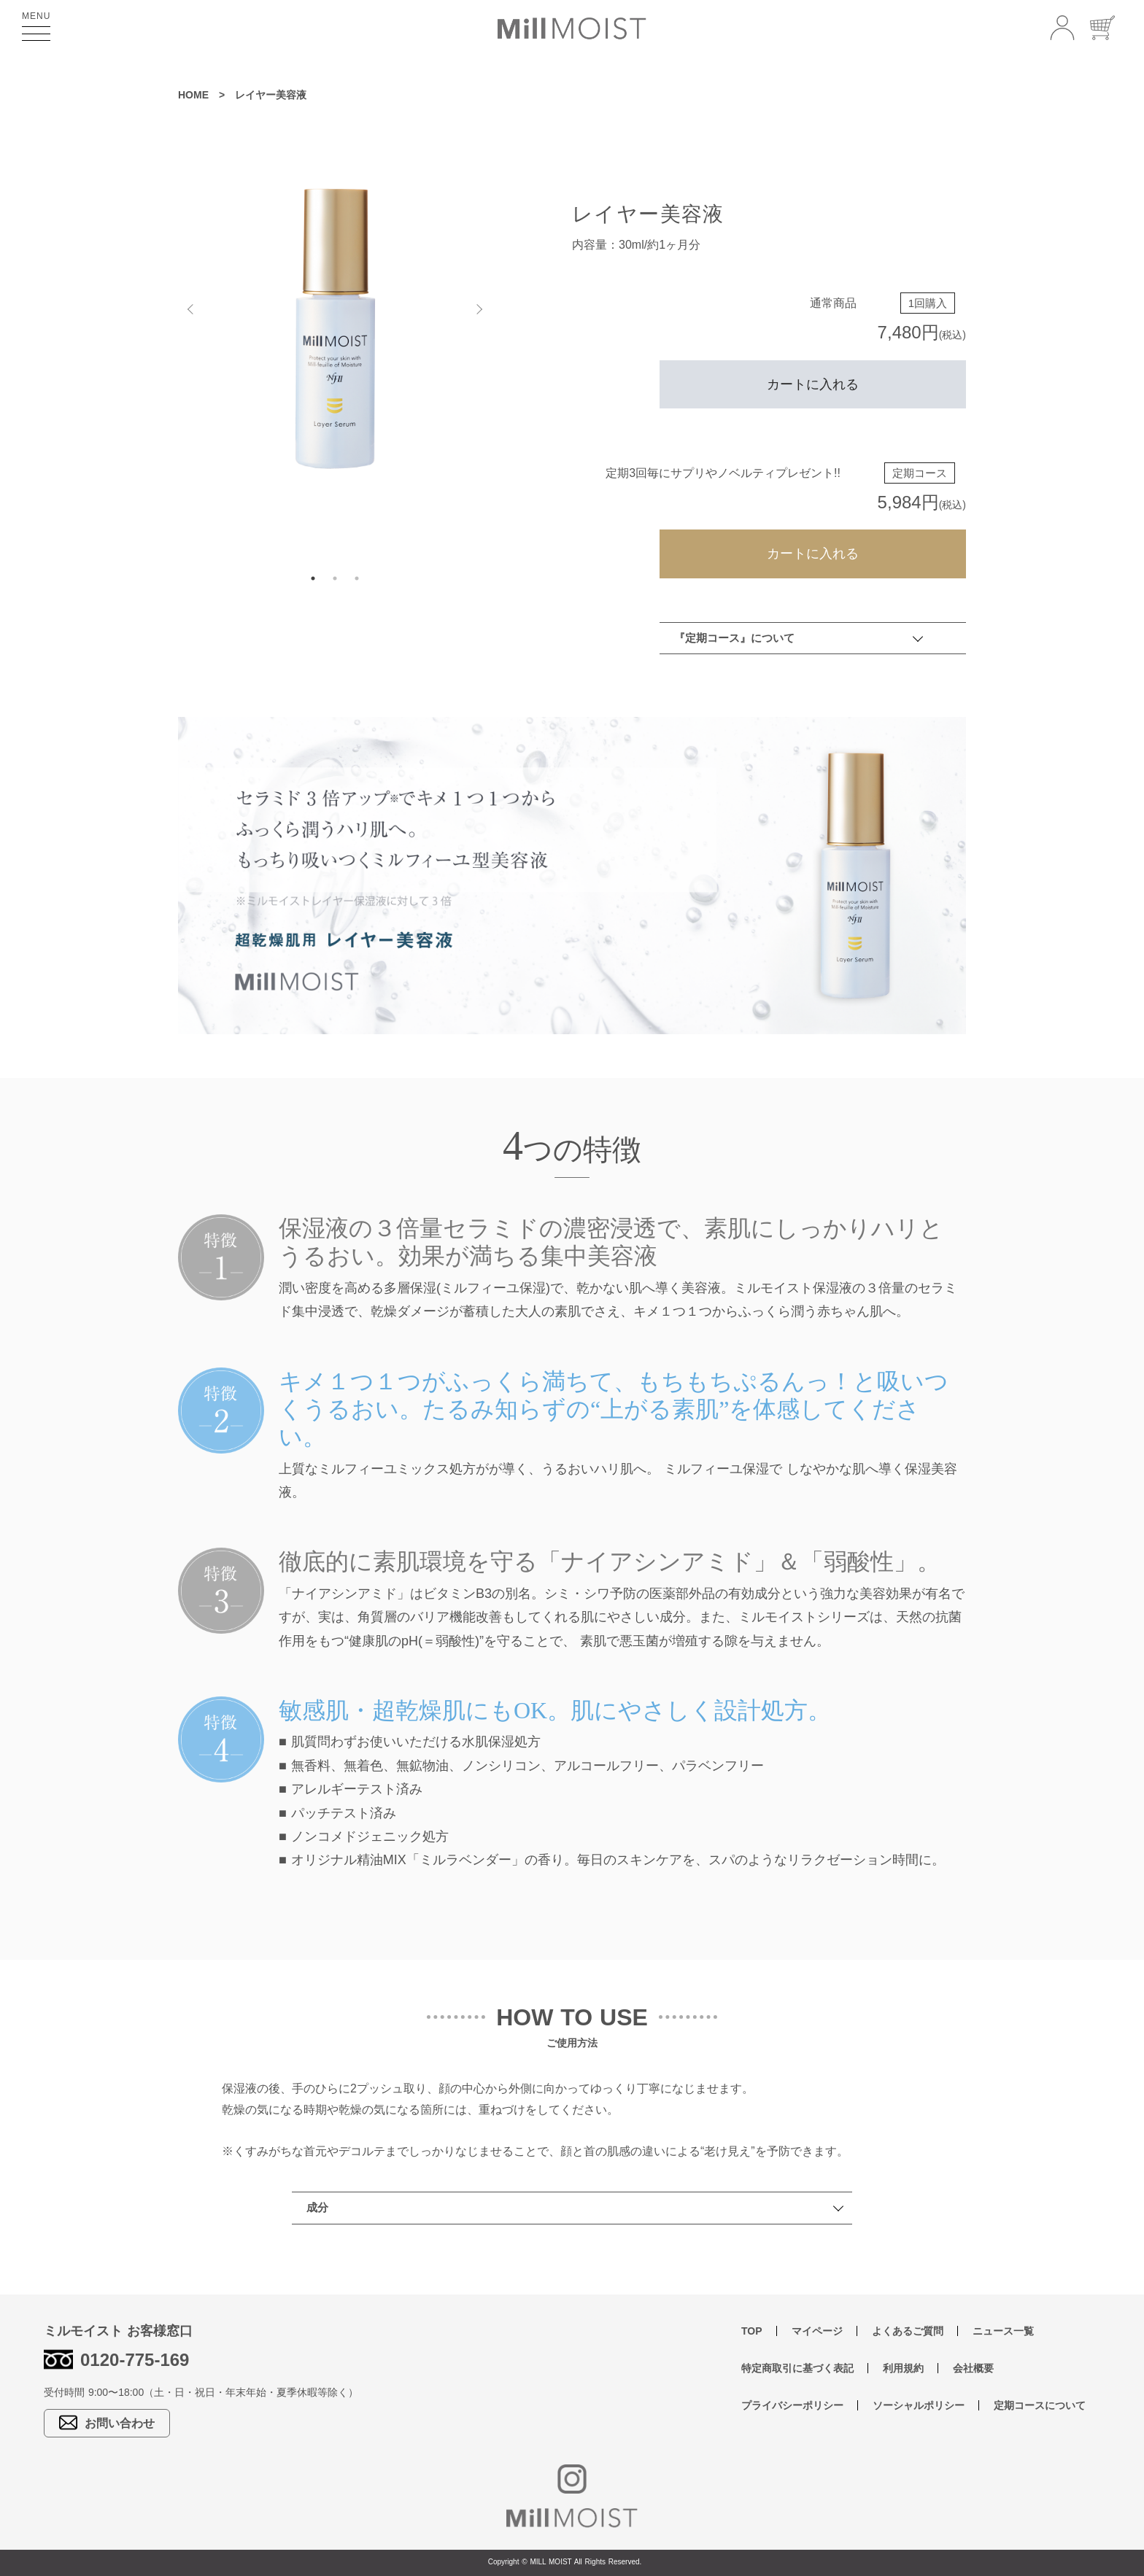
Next (481, 305)
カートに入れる (813, 384)
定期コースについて (1040, 2405)
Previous (189, 305)
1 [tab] (313, 578)
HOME (193, 95)
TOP (751, 2331)
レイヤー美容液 (270, 95)
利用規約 (903, 2368)
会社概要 (973, 2368)
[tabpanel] (335, 328)
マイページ (817, 2331)
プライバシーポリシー (792, 2405)
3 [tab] (356, 578)
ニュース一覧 (1003, 2331)
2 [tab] (335, 578)
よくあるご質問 (907, 2331)
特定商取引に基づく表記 (797, 2368)
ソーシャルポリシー (919, 2405)
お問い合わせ (107, 2422)
